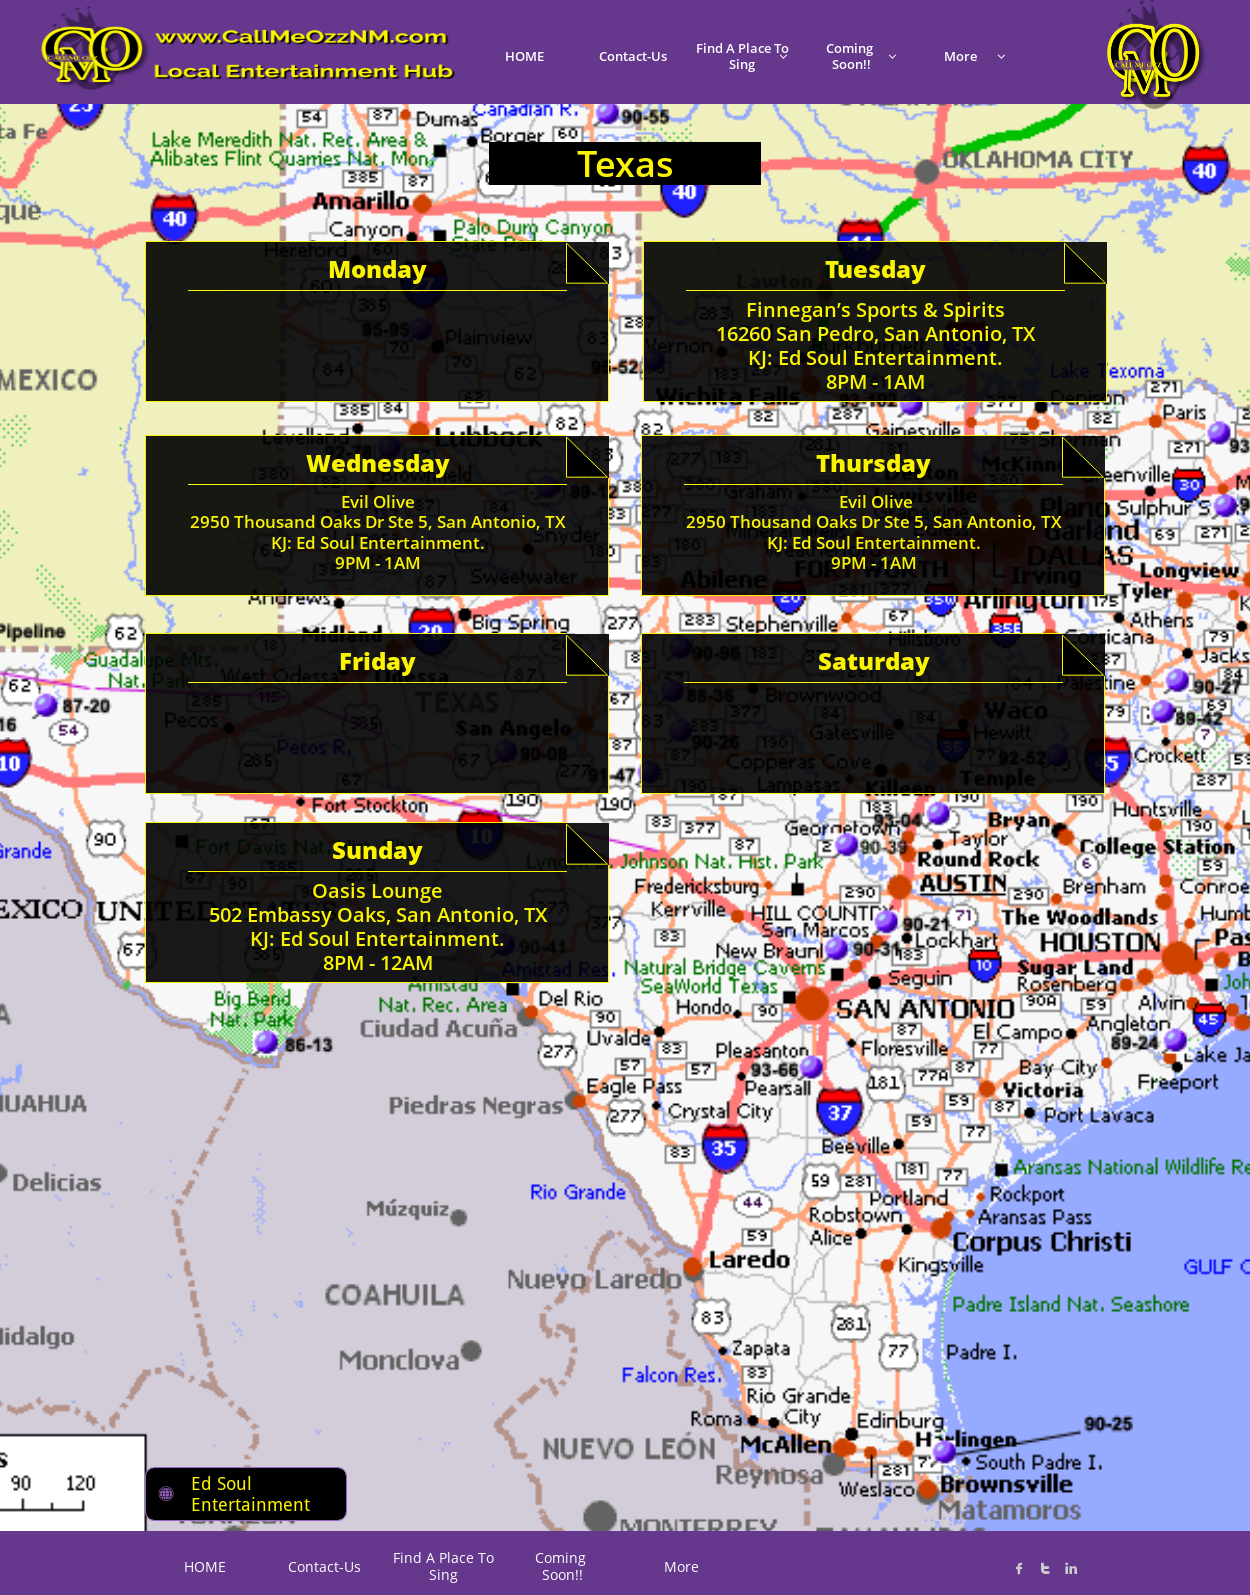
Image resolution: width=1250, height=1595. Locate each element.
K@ (862, 1556)
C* (801, 1559)
